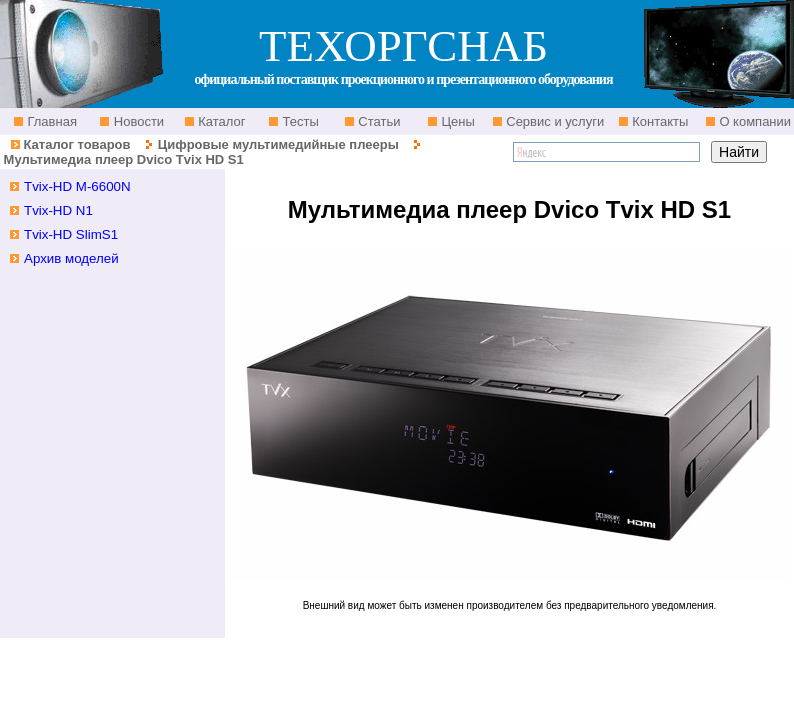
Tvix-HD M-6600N (77, 186)
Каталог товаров (76, 144)
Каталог (220, 121)
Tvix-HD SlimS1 (71, 234)
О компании (753, 121)
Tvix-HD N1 (58, 210)
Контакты (659, 121)
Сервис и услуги (554, 121)
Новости (137, 121)
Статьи (378, 121)
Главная (50, 121)
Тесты (299, 121)
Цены (456, 121)
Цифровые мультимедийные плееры (278, 144)
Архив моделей (71, 258)
